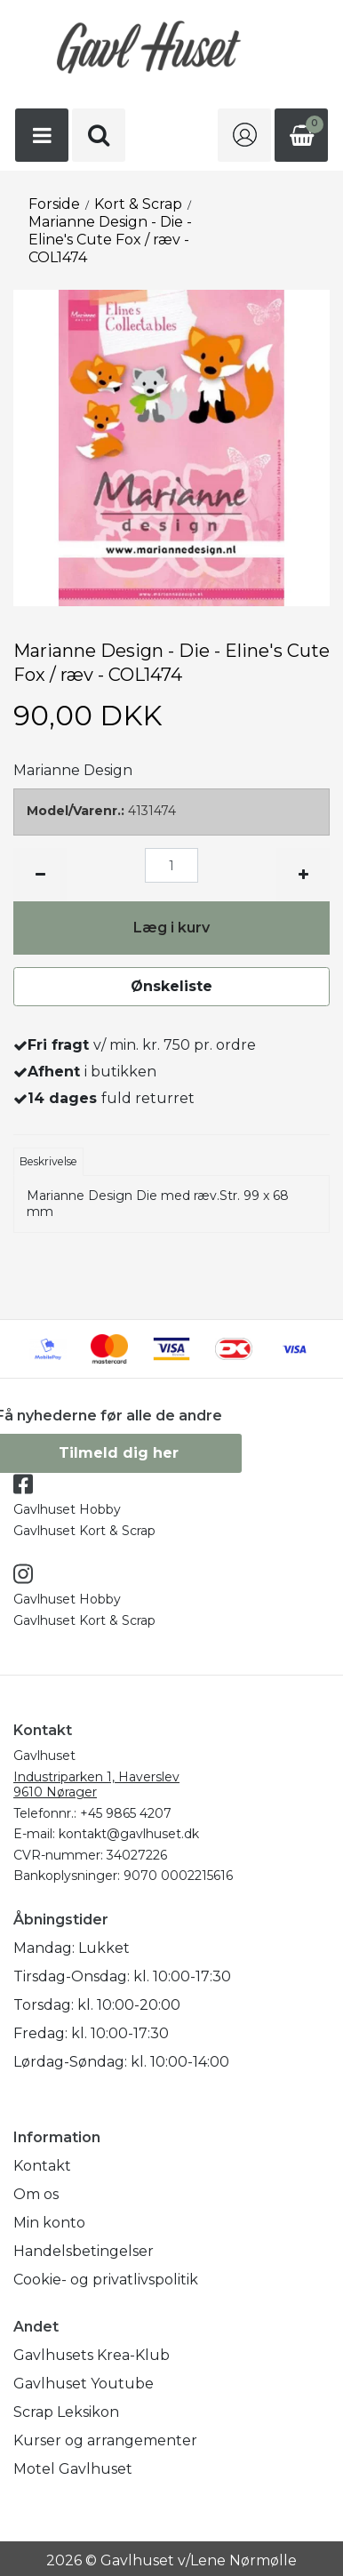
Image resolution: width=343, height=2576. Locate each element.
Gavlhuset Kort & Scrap (84, 1531)
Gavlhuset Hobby (67, 1509)
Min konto (49, 2222)
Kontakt (42, 2165)
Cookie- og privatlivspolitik (105, 2279)
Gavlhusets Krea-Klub (91, 2355)
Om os (36, 2194)
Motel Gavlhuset (72, 2468)
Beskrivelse (48, 1161)
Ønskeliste (171, 986)
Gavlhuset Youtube (83, 2383)
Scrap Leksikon (66, 2412)
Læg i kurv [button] (171, 927)
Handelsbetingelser (83, 2251)
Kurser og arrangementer (105, 2440)
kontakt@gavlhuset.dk (129, 1834)
